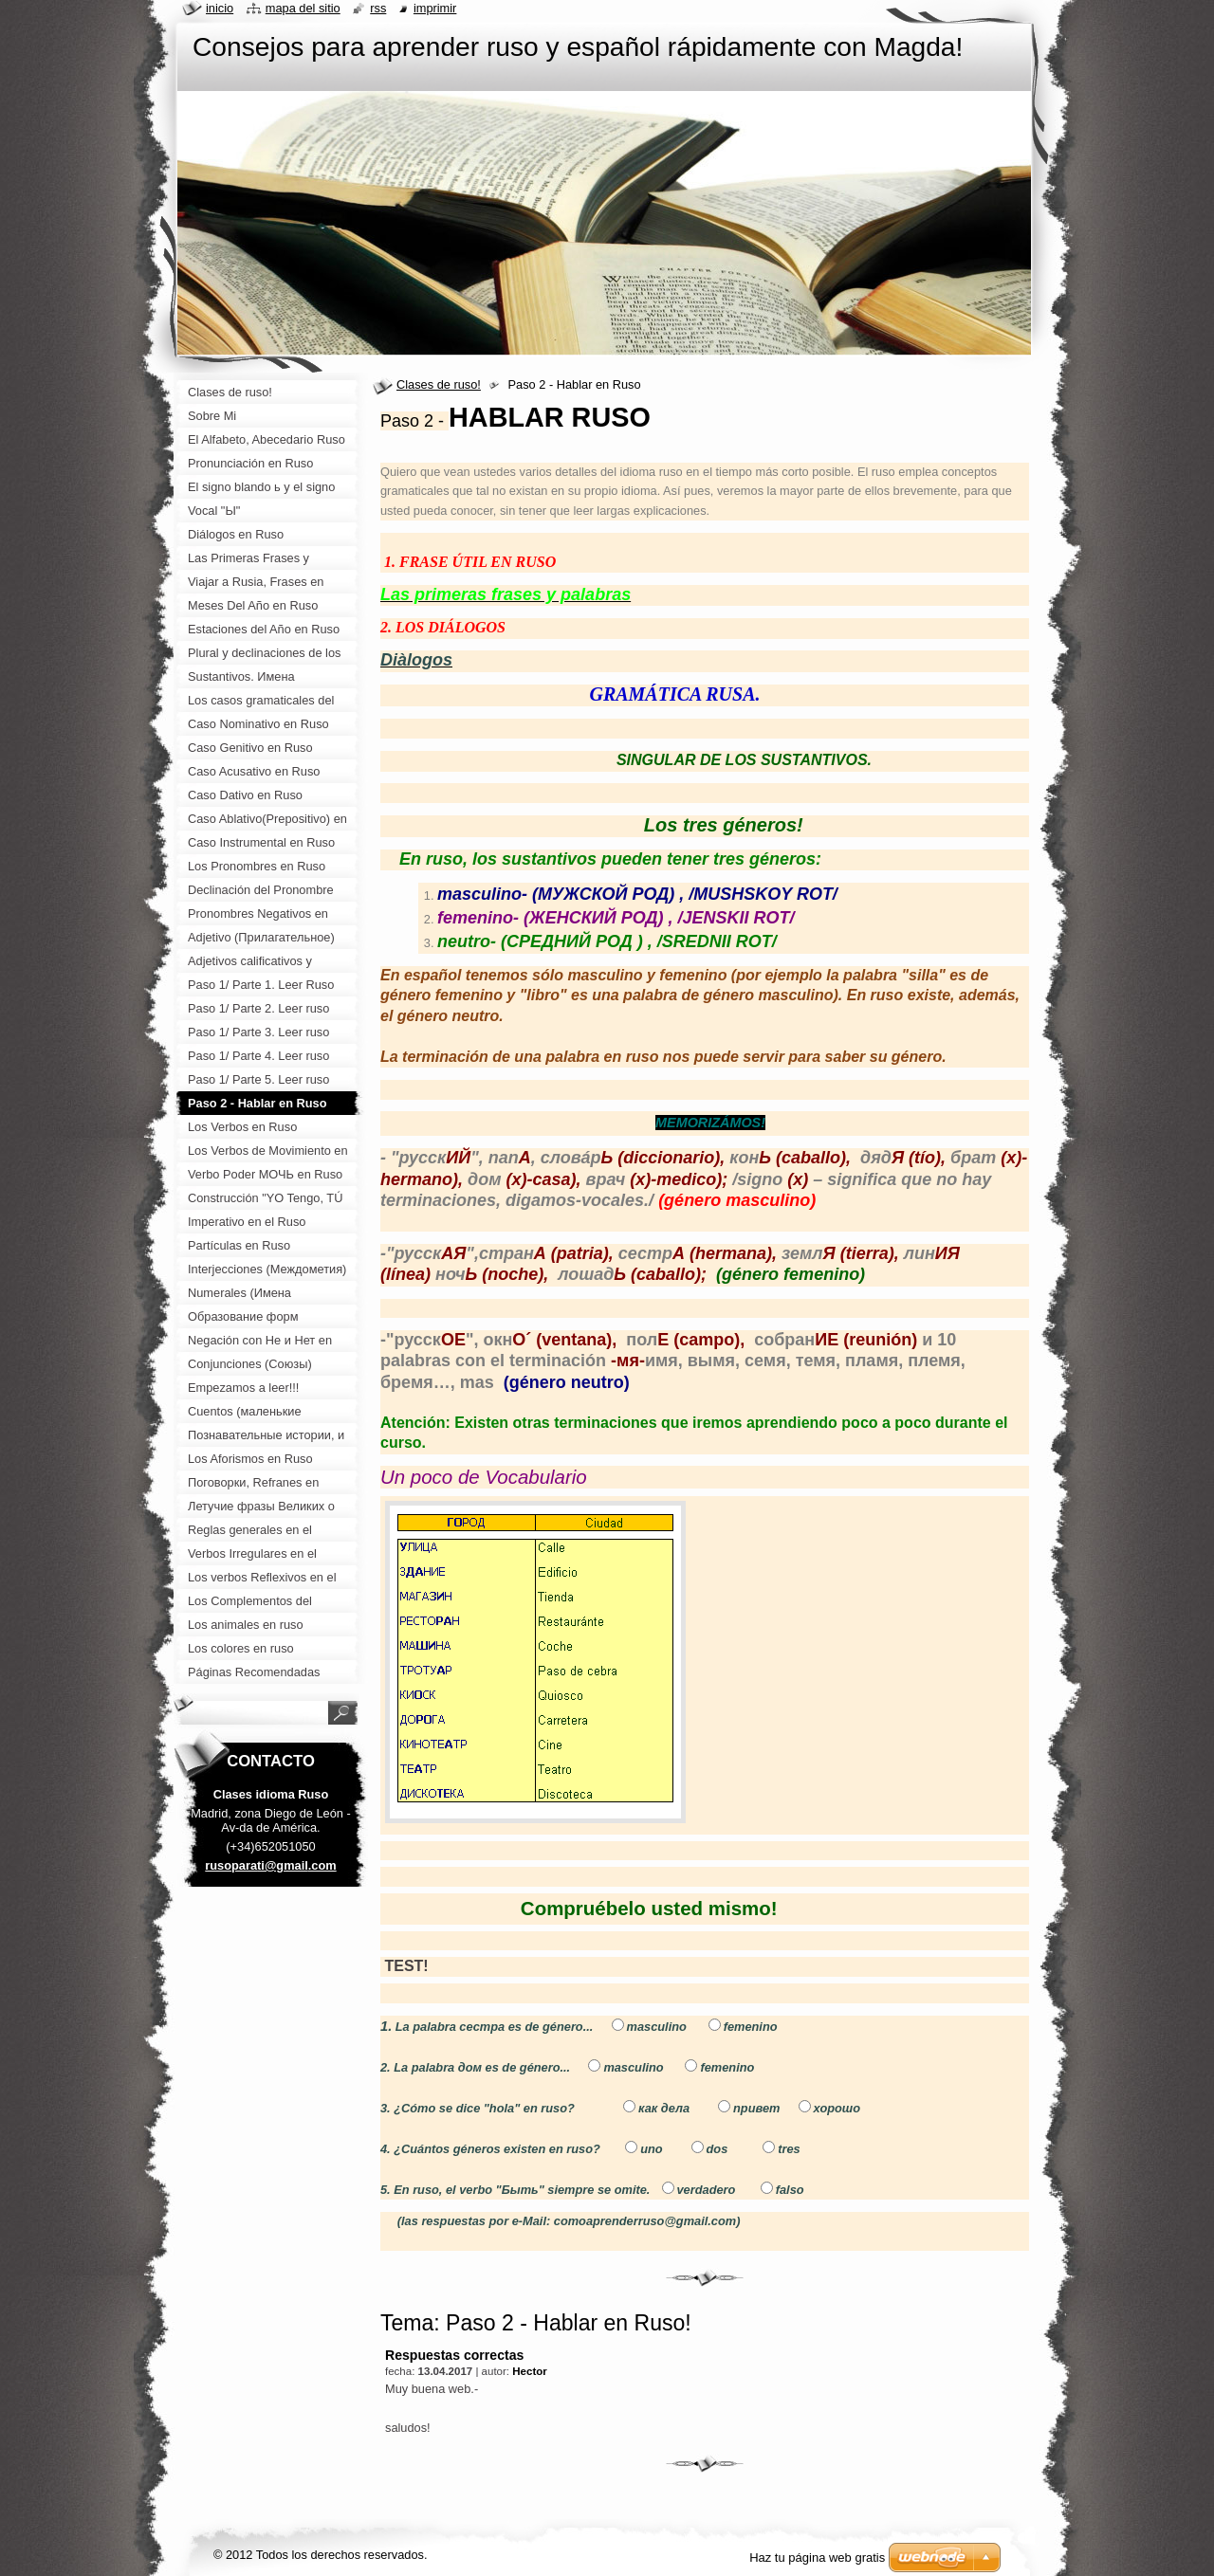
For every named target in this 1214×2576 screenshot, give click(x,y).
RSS (378, 8)
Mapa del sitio (303, 8)
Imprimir (435, 8)
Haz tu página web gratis (817, 2557)
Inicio (219, 8)
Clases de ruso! (438, 384)
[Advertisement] (271, 2199)
